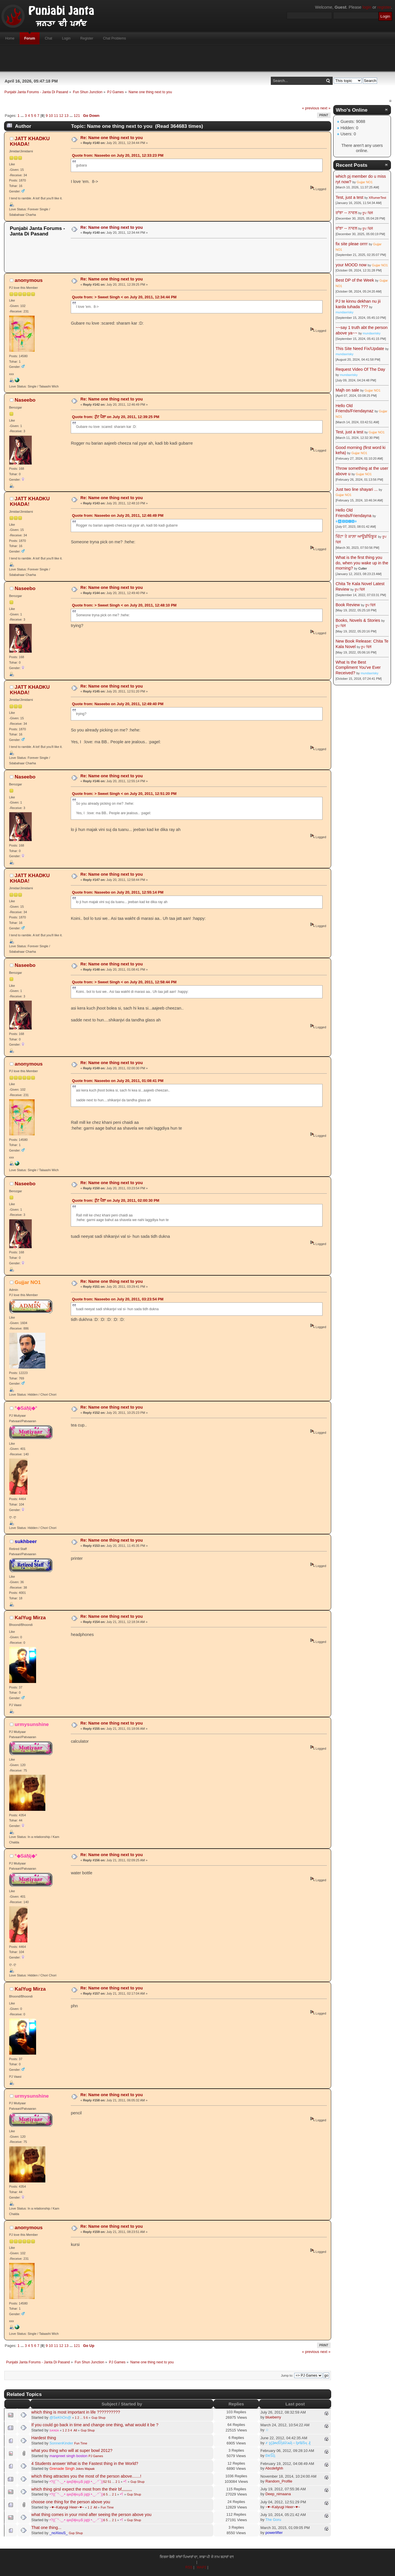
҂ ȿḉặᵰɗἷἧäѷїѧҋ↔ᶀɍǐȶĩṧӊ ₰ (287, 2443)
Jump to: (287, 2375)
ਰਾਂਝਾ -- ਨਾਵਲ (346, 212)
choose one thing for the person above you (70, 2502)
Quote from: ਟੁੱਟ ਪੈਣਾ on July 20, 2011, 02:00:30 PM (115, 1200)
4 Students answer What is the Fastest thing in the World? (84, 2463)
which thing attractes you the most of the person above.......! (86, 2476)
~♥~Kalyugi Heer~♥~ (66, 2507)
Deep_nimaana (278, 2494)
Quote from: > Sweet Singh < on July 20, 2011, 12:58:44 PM (124, 982)
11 (56, 115)
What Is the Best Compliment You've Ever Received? (358, 667)
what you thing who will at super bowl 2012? (72, 2450)
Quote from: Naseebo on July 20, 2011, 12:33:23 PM (117, 155)
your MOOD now (351, 265)
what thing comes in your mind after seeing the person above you (91, 2514)
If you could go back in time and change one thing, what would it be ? (95, 2425)
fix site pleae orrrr (352, 244)
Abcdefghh (274, 2468)
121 (77, 115)
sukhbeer (26, 1541)
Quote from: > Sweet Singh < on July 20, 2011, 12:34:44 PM (124, 297)
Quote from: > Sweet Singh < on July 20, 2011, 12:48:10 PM (124, 605)
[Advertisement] (197, 58)
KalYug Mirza (30, 1617)
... (23, 115)
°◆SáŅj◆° (26, 1408)
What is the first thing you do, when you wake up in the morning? (362, 562)
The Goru (273, 2519)
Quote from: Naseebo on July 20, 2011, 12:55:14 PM (117, 892)
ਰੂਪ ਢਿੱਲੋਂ (367, 213)
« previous (310, 108)
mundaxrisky (344, 312)
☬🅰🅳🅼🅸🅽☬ (346, 521)
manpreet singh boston (68, 2456)
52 (105, 2481)
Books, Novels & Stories (358, 620)
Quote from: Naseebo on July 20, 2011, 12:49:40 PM (117, 704)
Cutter (362, 568)
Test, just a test (349, 197)
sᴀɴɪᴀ (54, 2430)
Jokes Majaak (85, 2468)
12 (61, 115)
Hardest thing (43, 2437)
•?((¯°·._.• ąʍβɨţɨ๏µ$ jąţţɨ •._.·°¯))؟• (88, 2481)
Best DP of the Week (355, 280)
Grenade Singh (61, 2468)
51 (109, 2481)
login (367, 7)
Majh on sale (347, 390)
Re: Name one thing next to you (112, 137)
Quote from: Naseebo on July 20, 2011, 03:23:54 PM (117, 1299)
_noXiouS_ (58, 2533)
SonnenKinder (61, 2443)
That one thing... (46, 2527)
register (384, 7)
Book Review (348, 604)
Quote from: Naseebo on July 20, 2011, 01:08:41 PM (117, 1081)
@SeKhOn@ (60, 2417)
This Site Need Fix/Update (360, 348)
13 (66, 115)
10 (51, 115)
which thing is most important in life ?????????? (75, 2412)
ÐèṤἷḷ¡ (270, 2455)
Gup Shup (99, 2417)
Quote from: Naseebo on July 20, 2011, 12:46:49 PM (117, 515)
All (75, 2430)
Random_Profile (278, 2481)
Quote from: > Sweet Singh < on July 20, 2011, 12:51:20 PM (124, 793)
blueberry (273, 2417)
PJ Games (96, 2456)
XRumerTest (377, 197)
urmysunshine (32, 1724)
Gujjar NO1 (28, 1282)
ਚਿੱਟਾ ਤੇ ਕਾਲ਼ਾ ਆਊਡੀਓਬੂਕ (356, 536)
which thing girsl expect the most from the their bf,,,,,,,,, (81, 2489)
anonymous (29, 280)
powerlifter (274, 2532)
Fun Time (80, 2443)
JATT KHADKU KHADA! (30, 141)
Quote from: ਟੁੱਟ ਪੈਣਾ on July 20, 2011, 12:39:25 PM (115, 417)
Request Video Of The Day (360, 369)
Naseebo (25, 400)
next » (325, 108)
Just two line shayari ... (357, 489)
